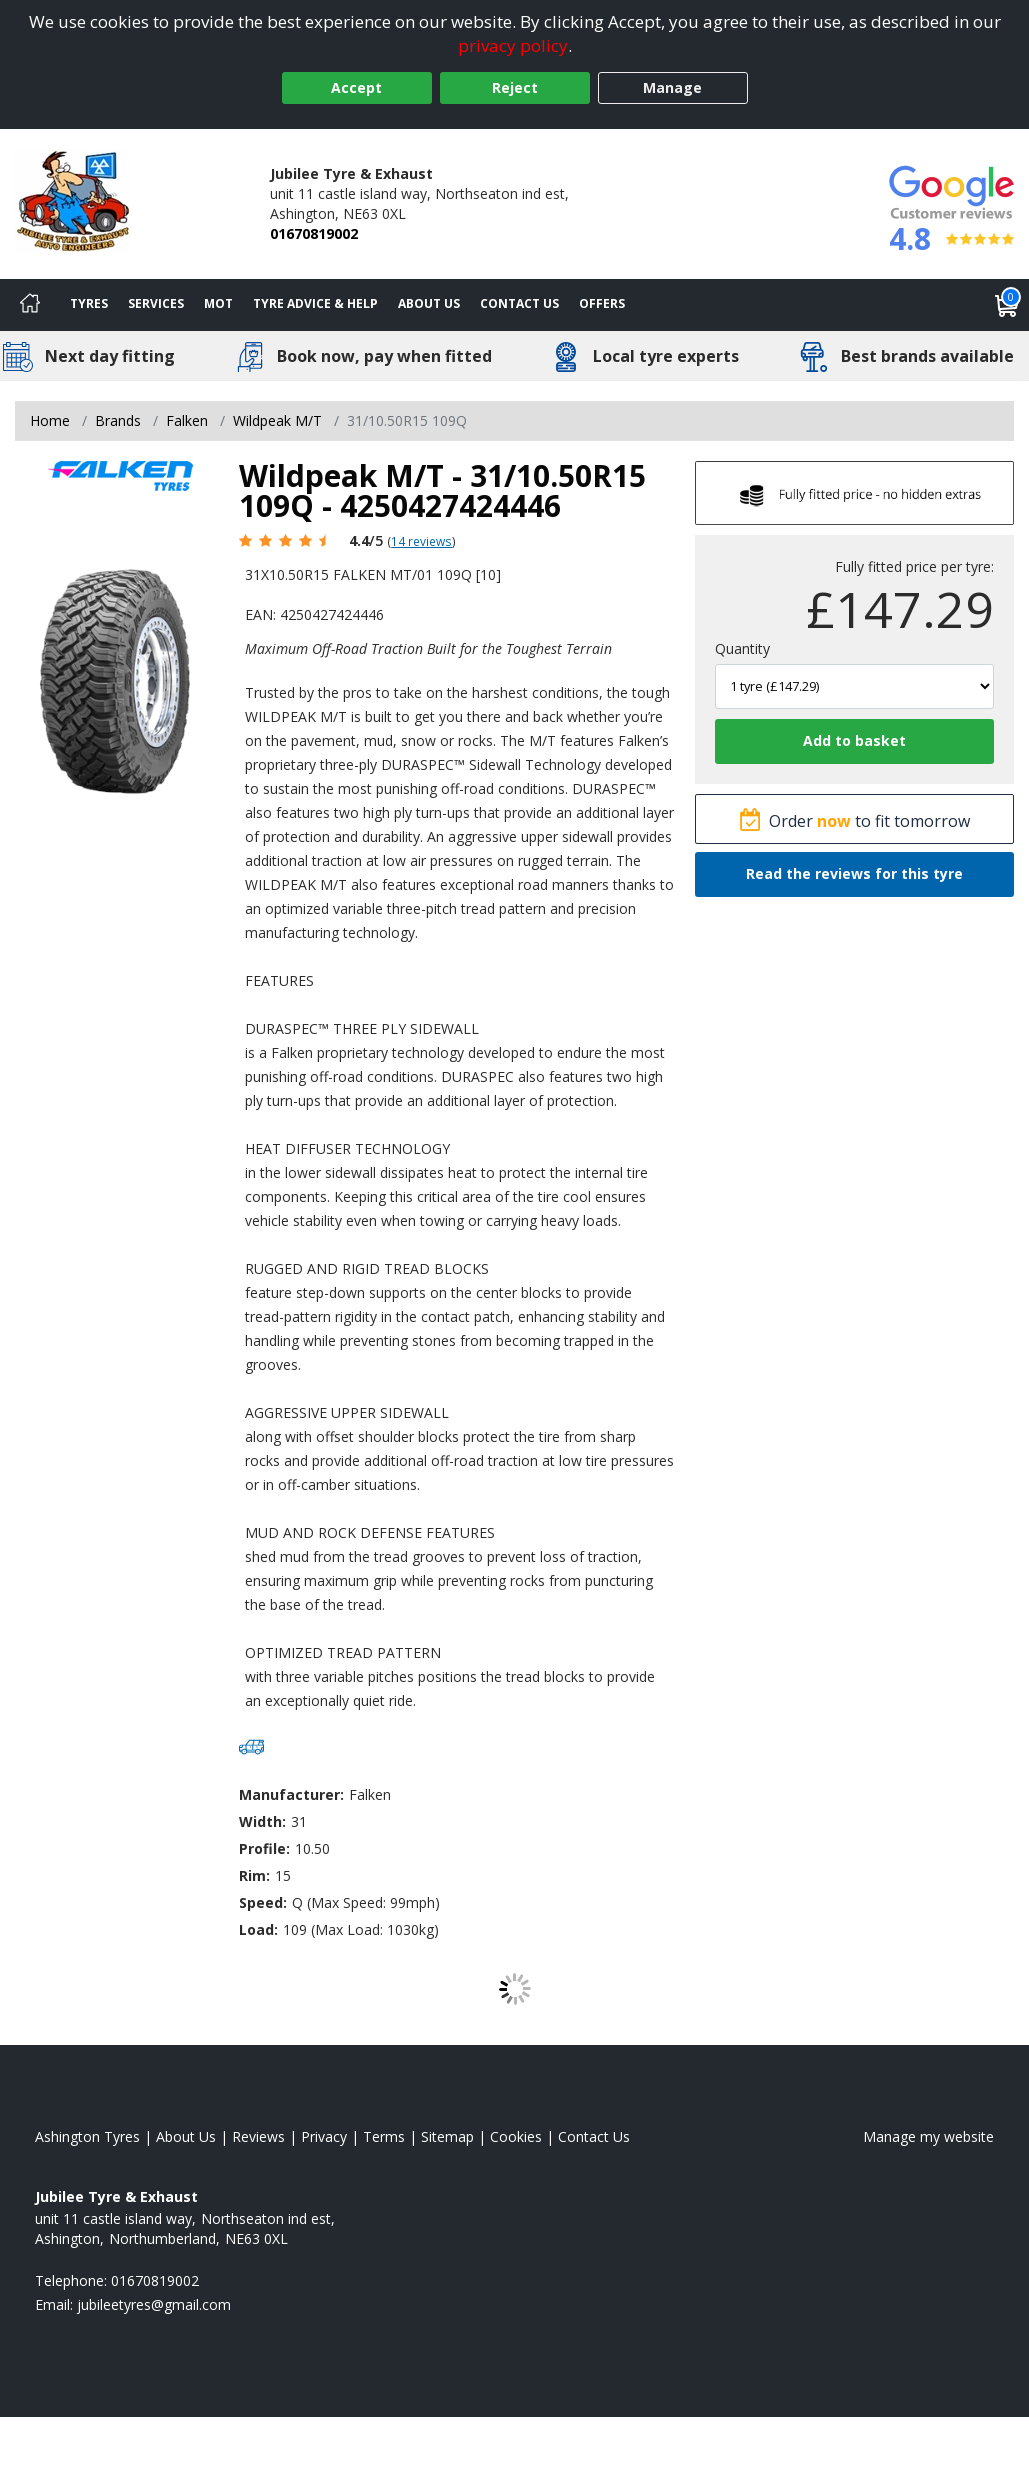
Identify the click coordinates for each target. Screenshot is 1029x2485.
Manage (672, 87)
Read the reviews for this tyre (854, 873)
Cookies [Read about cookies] (516, 2136)
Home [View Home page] (50, 420)
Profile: (264, 1848)
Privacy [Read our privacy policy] (324, 2136)
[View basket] (1007, 305)
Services (156, 303)
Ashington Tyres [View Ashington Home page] (87, 2136)
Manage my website (928, 2136)
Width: (262, 1821)
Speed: (263, 1902)
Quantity (742, 648)
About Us (429, 303)
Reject (515, 87)
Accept (356, 87)
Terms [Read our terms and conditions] (384, 2136)
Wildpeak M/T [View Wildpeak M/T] (277, 420)
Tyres (89, 303)
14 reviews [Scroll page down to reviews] (421, 541)
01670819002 (314, 233)
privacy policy (513, 45)
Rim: (254, 1875)
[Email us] (154, 2304)
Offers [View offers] (602, 303)
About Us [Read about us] (186, 2136)
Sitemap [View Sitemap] (447, 2136)
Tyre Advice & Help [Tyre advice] (315, 303)
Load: (258, 1929)
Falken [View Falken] (187, 420)
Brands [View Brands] (118, 420)
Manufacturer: (291, 1794)
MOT (218, 303)
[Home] (30, 305)
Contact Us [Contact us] (519, 303)
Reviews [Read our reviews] (258, 2136)
